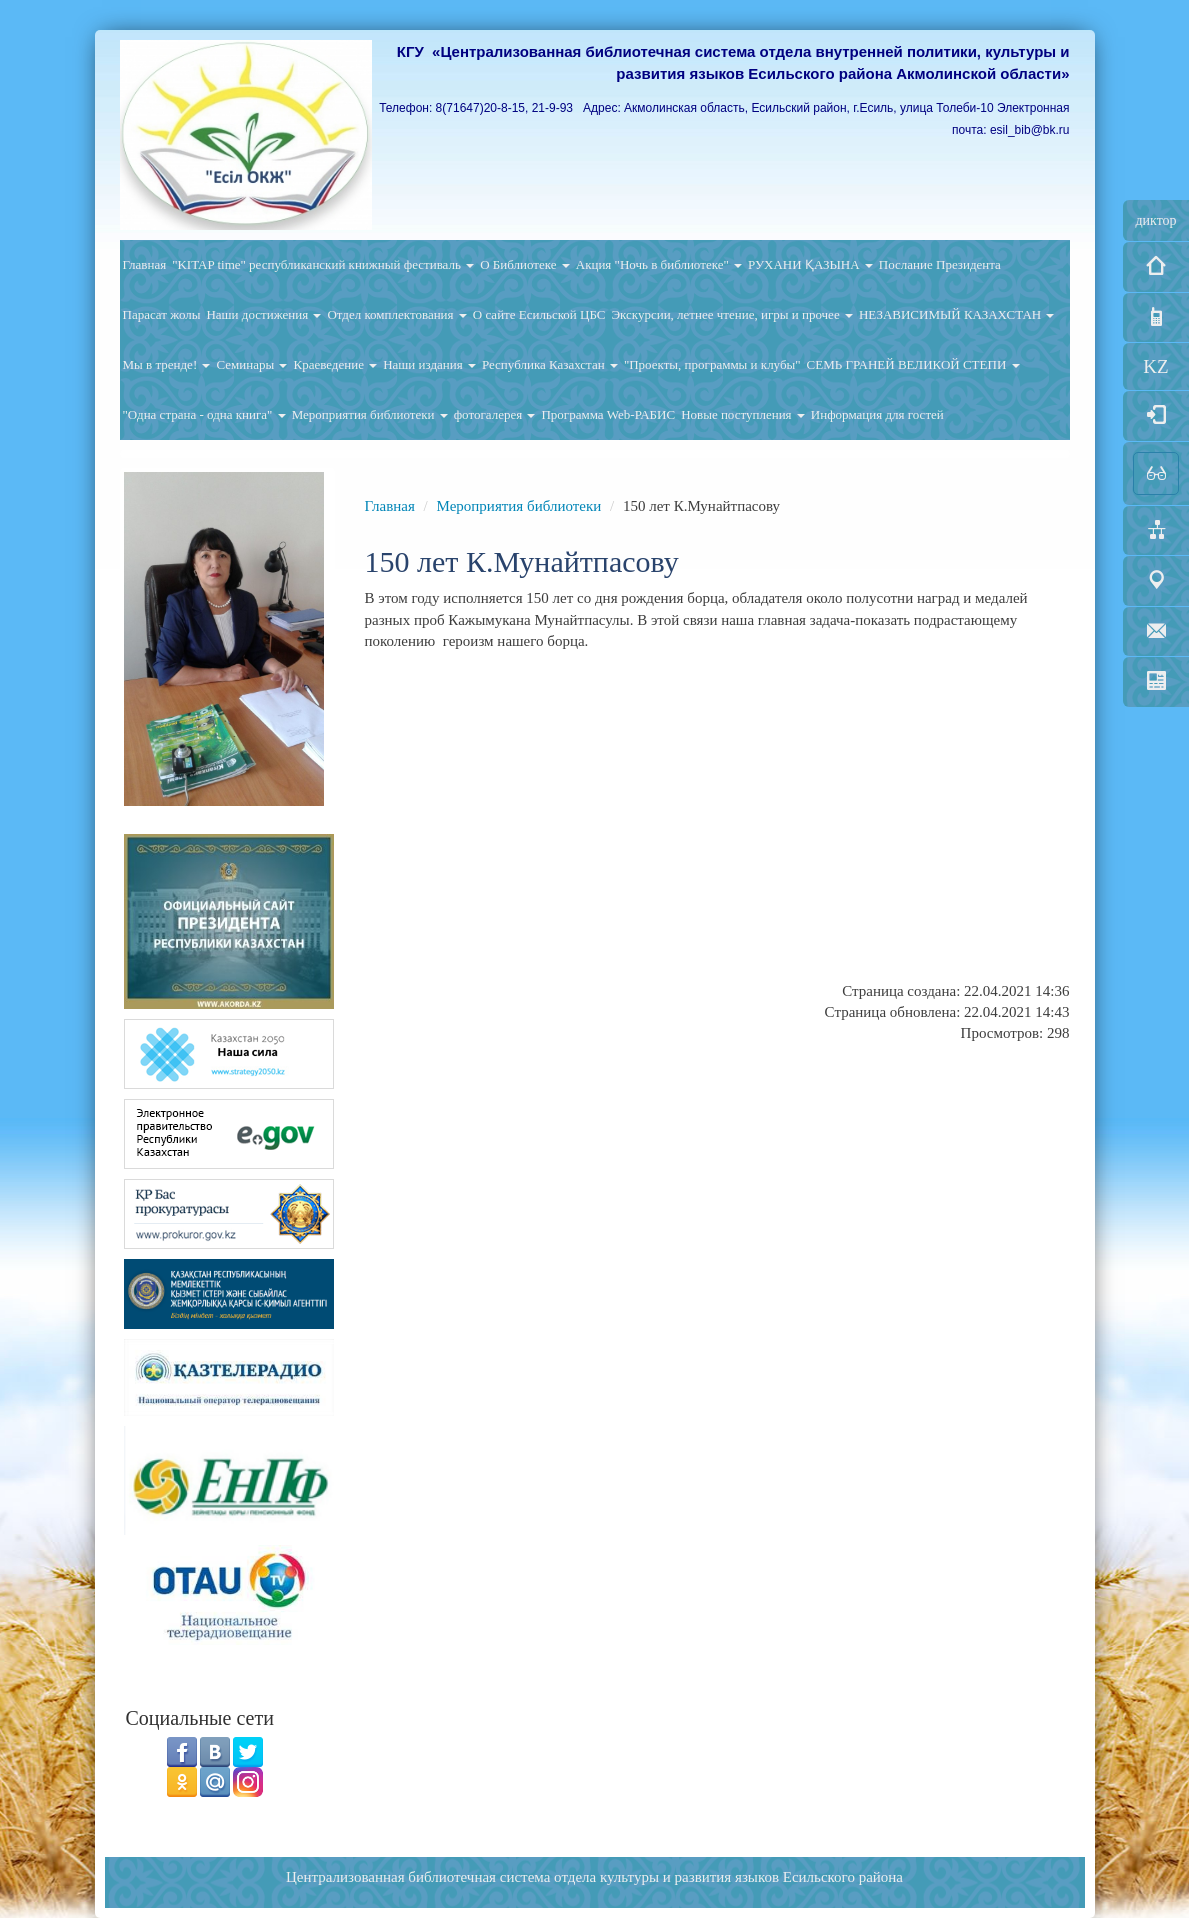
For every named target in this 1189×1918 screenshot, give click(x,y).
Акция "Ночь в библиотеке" (659, 264)
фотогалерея (495, 414)
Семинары (251, 364)
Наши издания (429, 364)
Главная (145, 264)
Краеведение (335, 364)
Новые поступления (743, 414)
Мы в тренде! (167, 364)
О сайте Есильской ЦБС (539, 314)
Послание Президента (940, 264)
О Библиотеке (525, 264)
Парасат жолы (162, 314)
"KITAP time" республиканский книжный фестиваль (323, 264)
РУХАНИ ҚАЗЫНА (810, 264)
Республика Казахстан (550, 364)
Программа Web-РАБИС (608, 414)
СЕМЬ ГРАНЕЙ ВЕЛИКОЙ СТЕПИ (913, 364)
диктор (1155, 220)
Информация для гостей (877, 414)
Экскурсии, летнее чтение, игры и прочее (731, 314)
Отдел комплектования (396, 314)
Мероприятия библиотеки (370, 414)
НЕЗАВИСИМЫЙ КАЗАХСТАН (957, 314)
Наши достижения (263, 314)
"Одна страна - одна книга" (204, 414)
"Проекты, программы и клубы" (712, 364)
